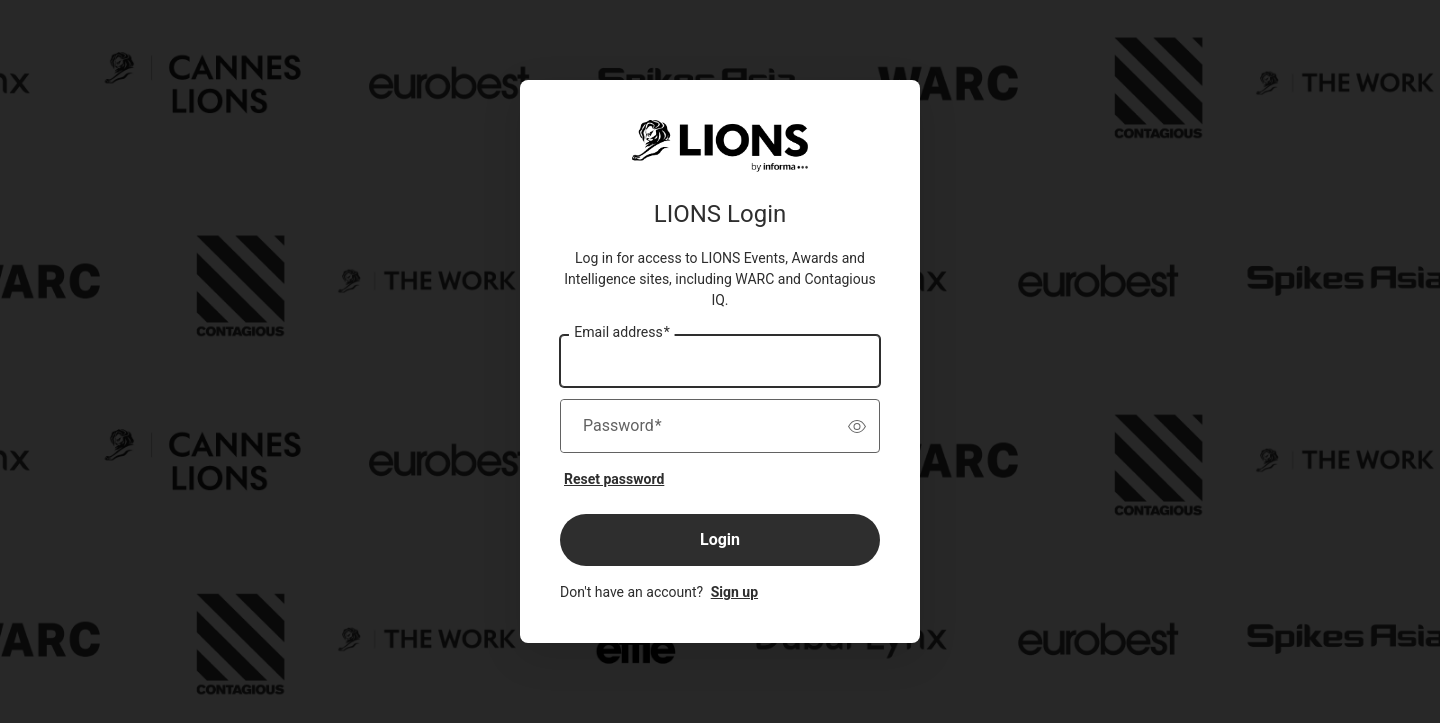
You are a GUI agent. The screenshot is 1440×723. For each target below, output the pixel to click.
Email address (621, 333)
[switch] (857, 426)
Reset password (614, 479)
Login (720, 539)
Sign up (734, 592)
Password (622, 426)
